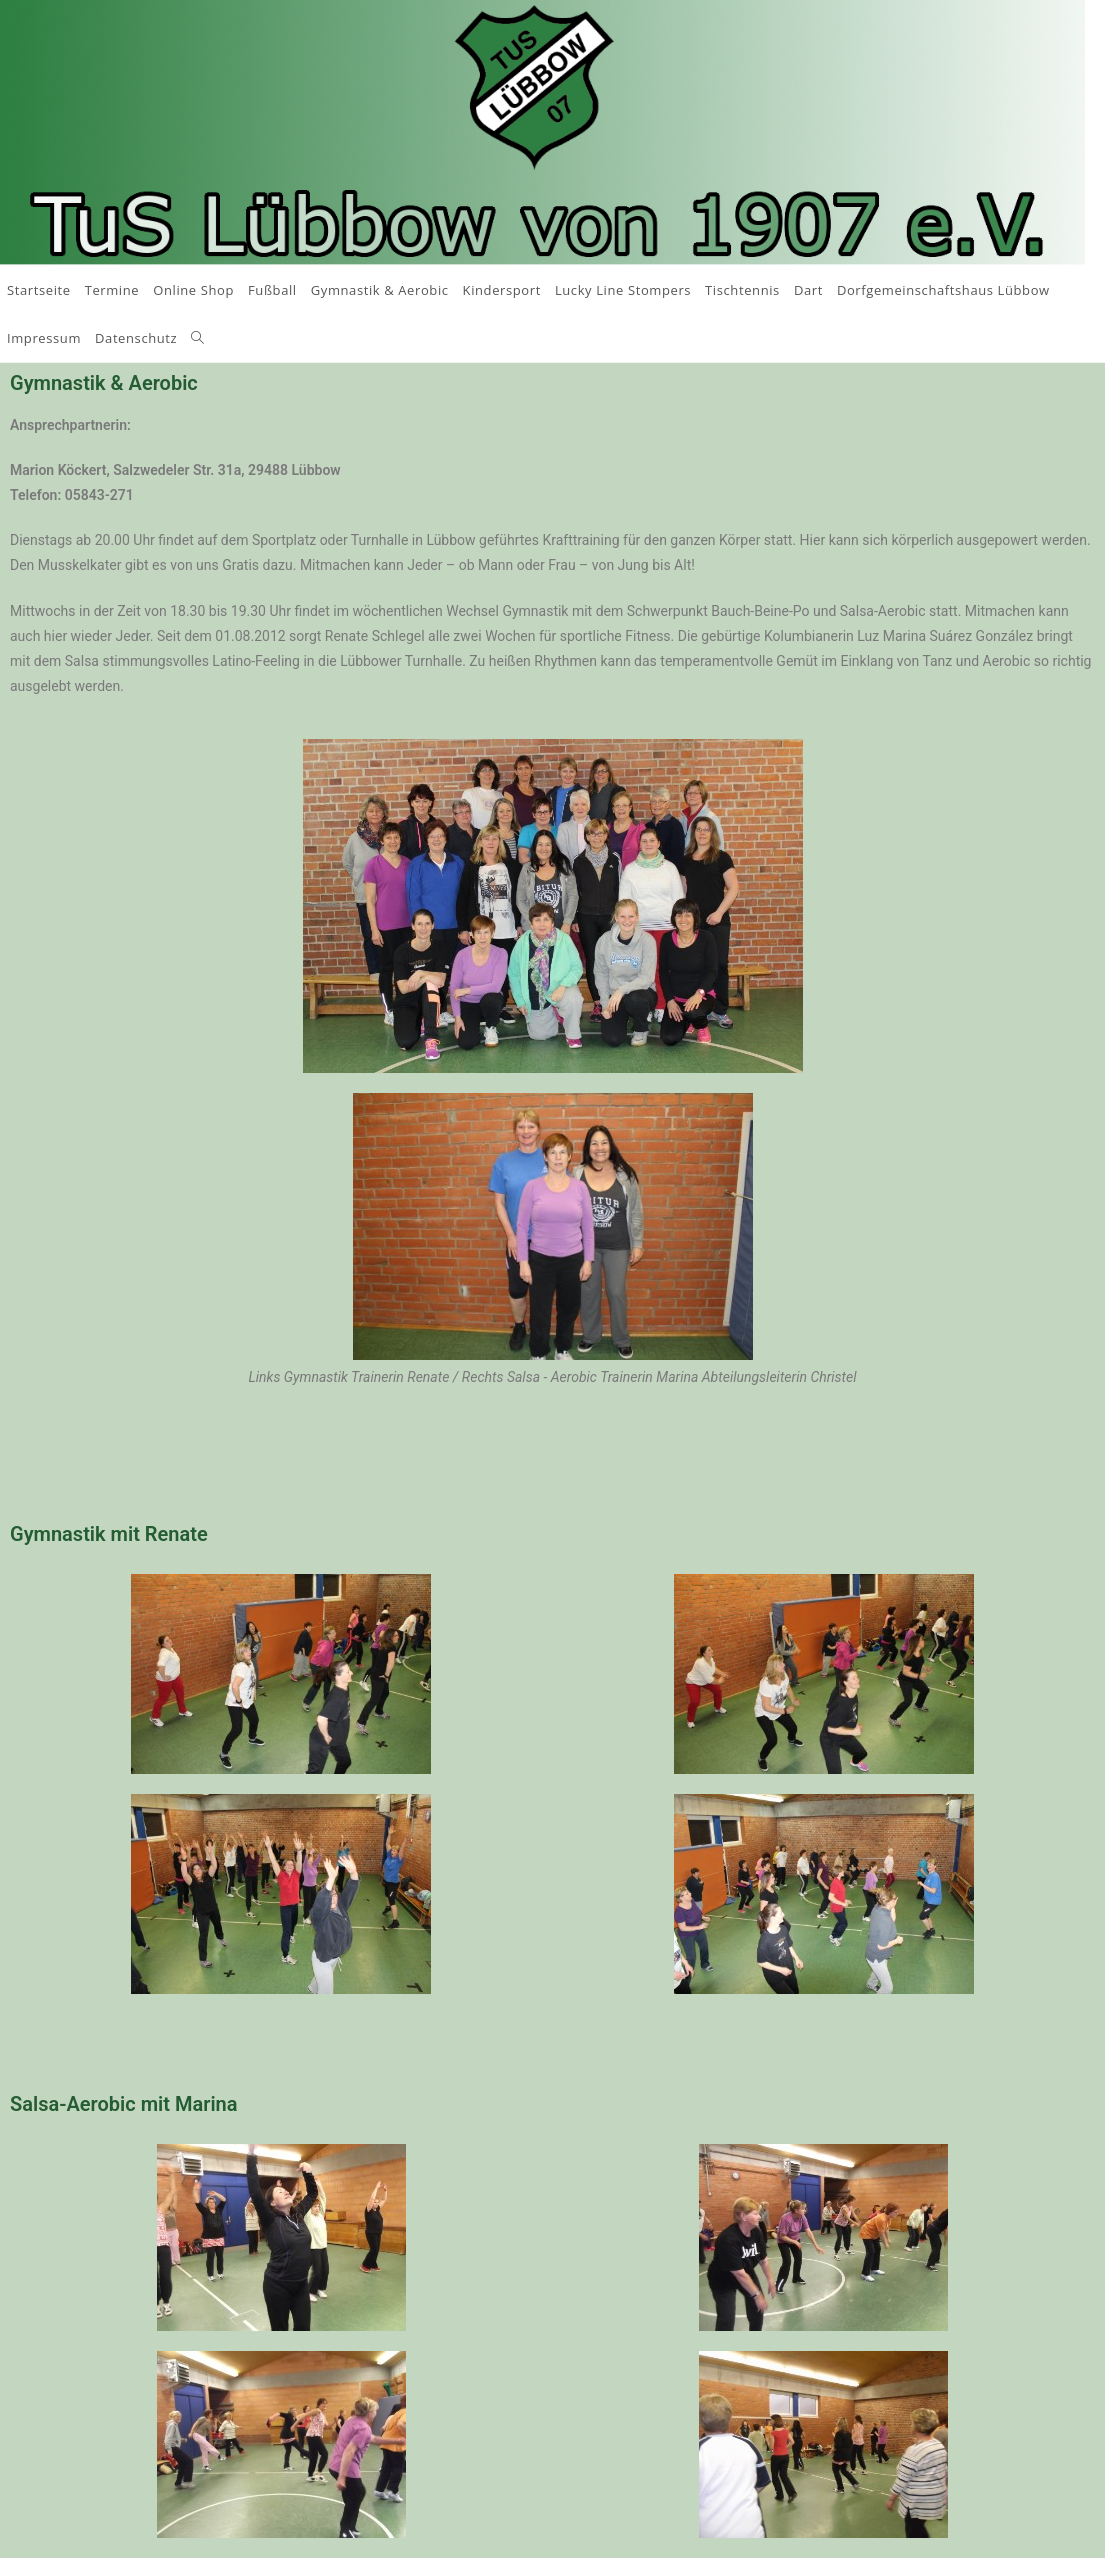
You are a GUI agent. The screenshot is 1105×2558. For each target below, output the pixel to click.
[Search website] (197, 338)
